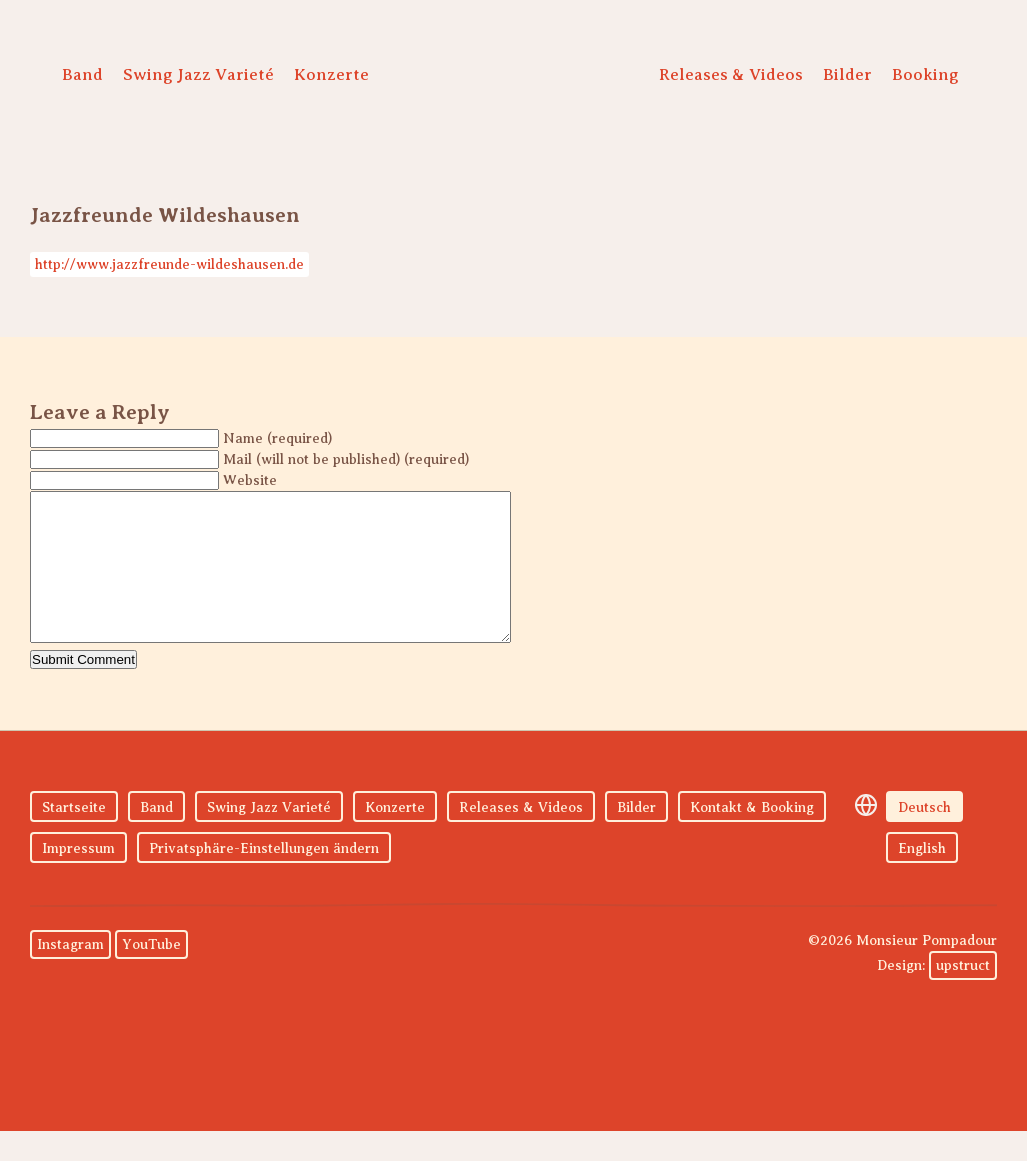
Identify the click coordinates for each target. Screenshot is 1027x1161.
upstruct (963, 995)
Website (250, 480)
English (922, 878)
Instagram (70, 974)
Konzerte (331, 74)
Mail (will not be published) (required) (346, 459)
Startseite (74, 837)
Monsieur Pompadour (509, 80)
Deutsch (924, 837)
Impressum (78, 878)
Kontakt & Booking (752, 837)
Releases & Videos (731, 74)
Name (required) (277, 438)
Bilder (847, 74)
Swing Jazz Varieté (198, 74)
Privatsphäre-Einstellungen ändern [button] (264, 878)
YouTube (151, 974)
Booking (925, 74)
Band (82, 74)
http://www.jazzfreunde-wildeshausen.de (169, 264)
